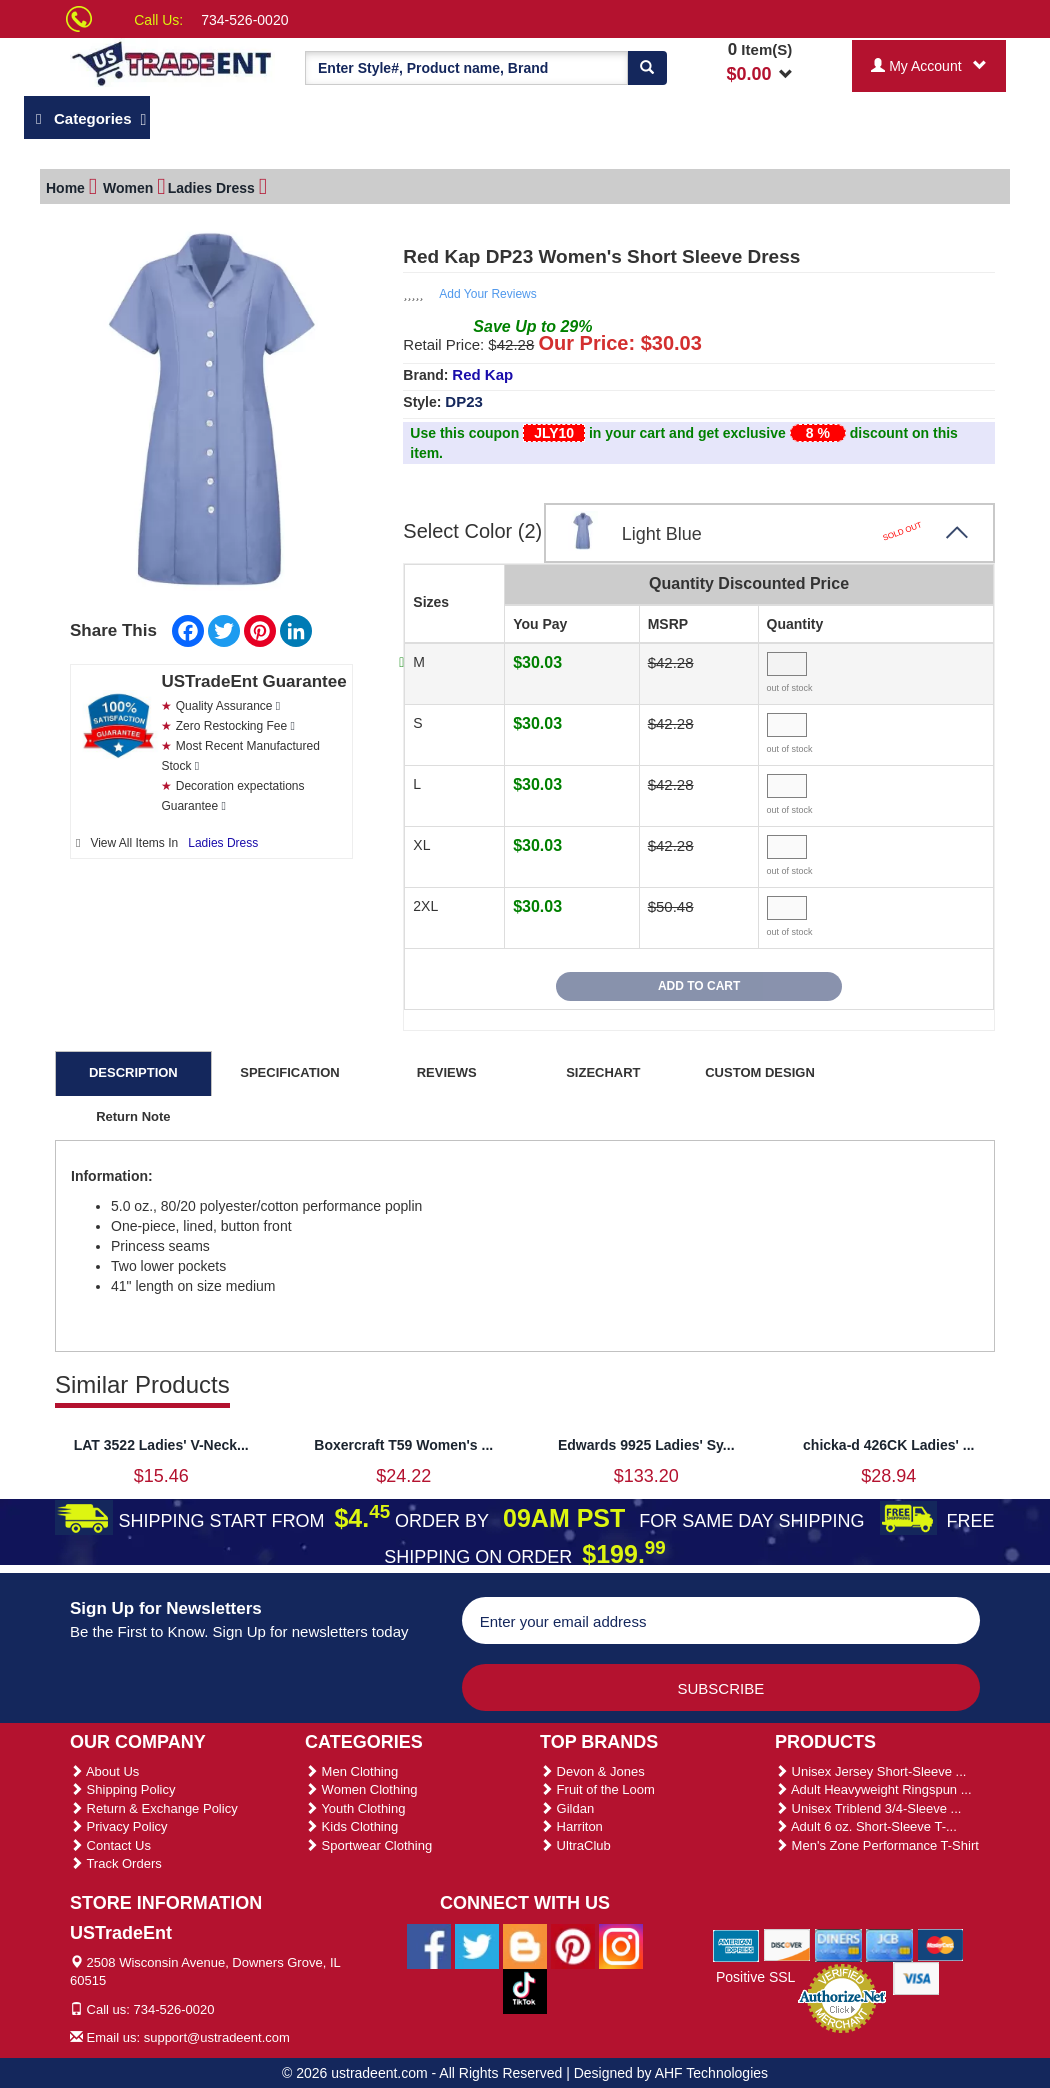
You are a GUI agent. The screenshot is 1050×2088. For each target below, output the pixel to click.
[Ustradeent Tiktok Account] (525, 1987)
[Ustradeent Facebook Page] (429, 1942)
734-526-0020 (244, 20)
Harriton (571, 1823)
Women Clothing (361, 1786)
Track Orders (116, 1860)
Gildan (567, 1805)
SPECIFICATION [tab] (289, 1069)
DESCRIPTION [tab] (133, 1069)
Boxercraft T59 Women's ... (403, 1442)
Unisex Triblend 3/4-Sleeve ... (868, 1805)
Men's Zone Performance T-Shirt (877, 1842)
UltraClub (575, 1842)
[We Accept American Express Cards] (736, 1941)
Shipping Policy (123, 1786)
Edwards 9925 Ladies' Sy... (646, 1442)
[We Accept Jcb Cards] (889, 1941)
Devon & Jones (592, 1768)
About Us (104, 1768)
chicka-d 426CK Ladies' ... (888, 1442)
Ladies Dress (223, 840)
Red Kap (482, 371)
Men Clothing (351, 1768)
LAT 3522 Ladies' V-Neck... (161, 1442)
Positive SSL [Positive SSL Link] (755, 1974)
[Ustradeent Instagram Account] (621, 1942)
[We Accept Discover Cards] (787, 1941)
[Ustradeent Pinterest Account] (573, 1942)
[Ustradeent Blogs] (525, 1942)
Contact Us (110, 1842)
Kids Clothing (351, 1823)
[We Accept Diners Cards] (838, 1941)
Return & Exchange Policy (154, 1805)
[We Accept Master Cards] (940, 1941)
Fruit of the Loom (597, 1786)
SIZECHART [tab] (603, 1069)
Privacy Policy (119, 1823)
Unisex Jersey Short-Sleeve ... (870, 1768)
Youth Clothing (355, 1805)
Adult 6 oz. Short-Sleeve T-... (866, 1823)
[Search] (647, 68)
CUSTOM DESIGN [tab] (760, 1069)
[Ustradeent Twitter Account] (477, 1942)
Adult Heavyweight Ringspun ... (873, 1786)
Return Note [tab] (133, 1113)
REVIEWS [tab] (447, 1069)
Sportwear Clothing (368, 1842)
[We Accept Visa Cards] (916, 1974)
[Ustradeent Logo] (172, 62)
